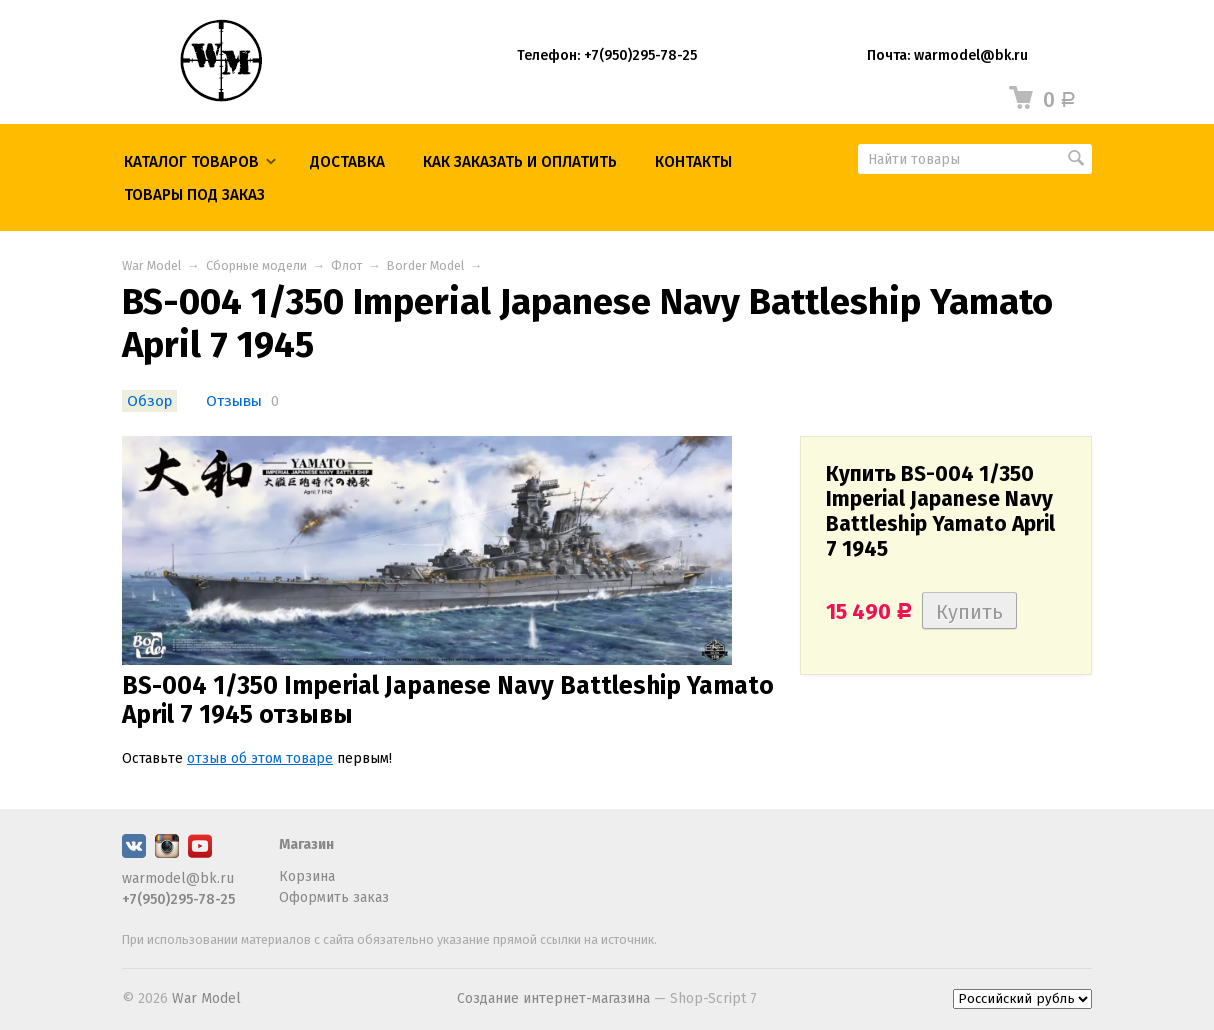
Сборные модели (256, 265)
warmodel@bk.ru (178, 878)
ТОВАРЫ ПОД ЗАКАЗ (194, 195)
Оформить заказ (334, 897)
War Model (151, 265)
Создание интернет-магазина (553, 998)
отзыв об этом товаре (260, 758)
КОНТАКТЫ (693, 162)
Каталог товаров (191, 162)
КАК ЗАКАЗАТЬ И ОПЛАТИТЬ (520, 162)
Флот (346, 265)
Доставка (347, 162)
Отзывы (234, 401)
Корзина (307, 876)
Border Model (425, 265)
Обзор (149, 401)
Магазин (306, 844)
